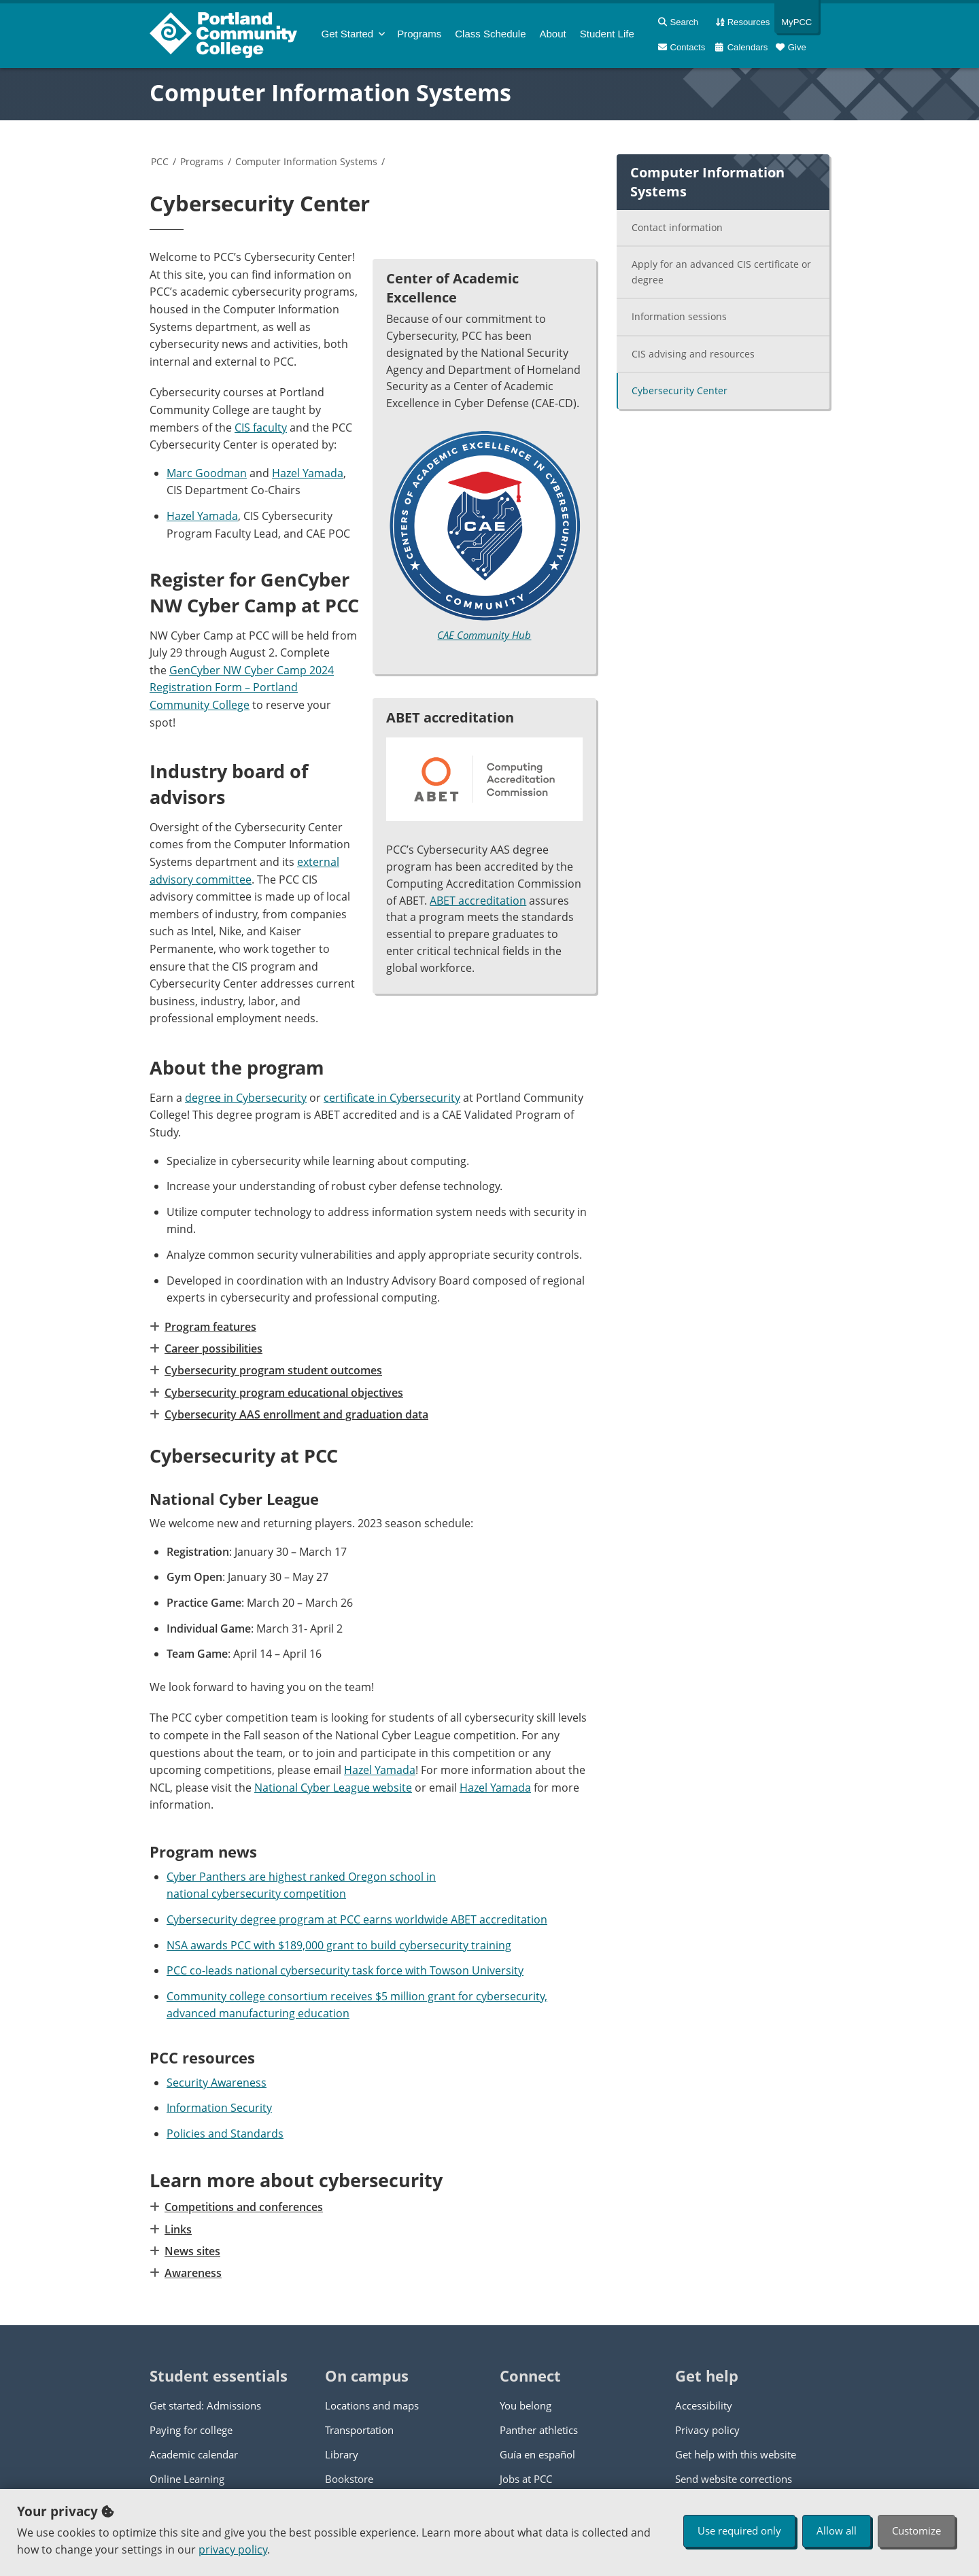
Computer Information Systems (330, 92)
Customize (916, 2530)
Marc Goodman (207, 473)
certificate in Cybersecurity (392, 1097)
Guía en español (537, 2454)
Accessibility (703, 2405)
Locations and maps (372, 2405)
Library (341, 2454)
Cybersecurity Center (679, 390)
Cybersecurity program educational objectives (283, 1392)
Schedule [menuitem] (490, 33)
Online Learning (187, 2479)
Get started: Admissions (205, 2405)
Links (177, 2229)
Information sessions (679, 316)
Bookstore (349, 2479)
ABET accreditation (478, 900)
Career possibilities (212, 1348)
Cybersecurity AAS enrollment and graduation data (295, 1414)
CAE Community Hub (484, 635)
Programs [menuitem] (419, 33)
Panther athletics (539, 2430)
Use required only (739, 2530)
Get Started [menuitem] (348, 33)
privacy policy (233, 2549)
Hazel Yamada (307, 473)
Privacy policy (707, 2430)
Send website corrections (733, 2479)
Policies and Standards (225, 2133)
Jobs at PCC (526, 2479)
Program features (209, 1326)
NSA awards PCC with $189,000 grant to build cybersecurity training (339, 1945)
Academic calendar (194, 2454)
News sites (191, 2251)
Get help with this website (735, 2454)
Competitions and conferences (243, 2206)
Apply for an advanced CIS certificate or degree (721, 272)
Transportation (359, 2430)
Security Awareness (217, 2082)
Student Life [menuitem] (607, 33)
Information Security (219, 2107)
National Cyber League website (333, 1787)
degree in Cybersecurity (246, 1097)
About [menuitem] (553, 33)
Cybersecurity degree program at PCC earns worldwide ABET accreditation (357, 1919)
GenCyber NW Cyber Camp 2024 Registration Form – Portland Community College (242, 687)
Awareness (192, 2272)
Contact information (677, 227)
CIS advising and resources (693, 353)
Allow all (837, 2530)
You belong (525, 2405)
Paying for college (191, 2430)
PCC (160, 161)
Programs (202, 161)
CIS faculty (261, 427)
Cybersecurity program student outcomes (272, 1370)
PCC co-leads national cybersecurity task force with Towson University (345, 1970)
